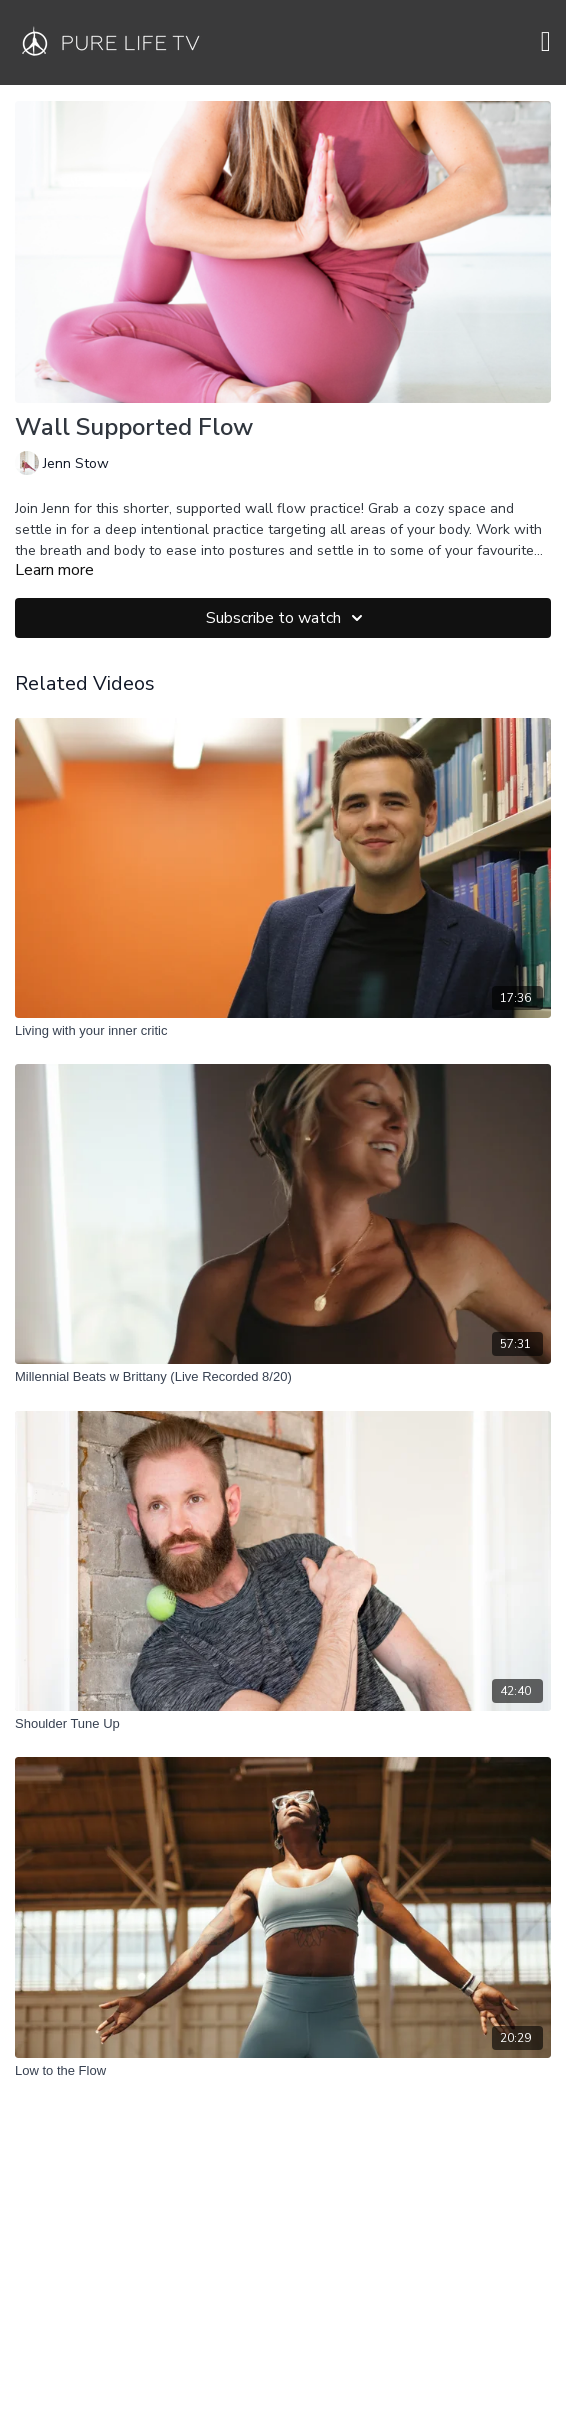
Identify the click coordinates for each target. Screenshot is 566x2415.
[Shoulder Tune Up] (283, 1724)
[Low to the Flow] (283, 2071)
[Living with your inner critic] (283, 1031)
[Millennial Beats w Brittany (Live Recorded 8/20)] (283, 1377)
